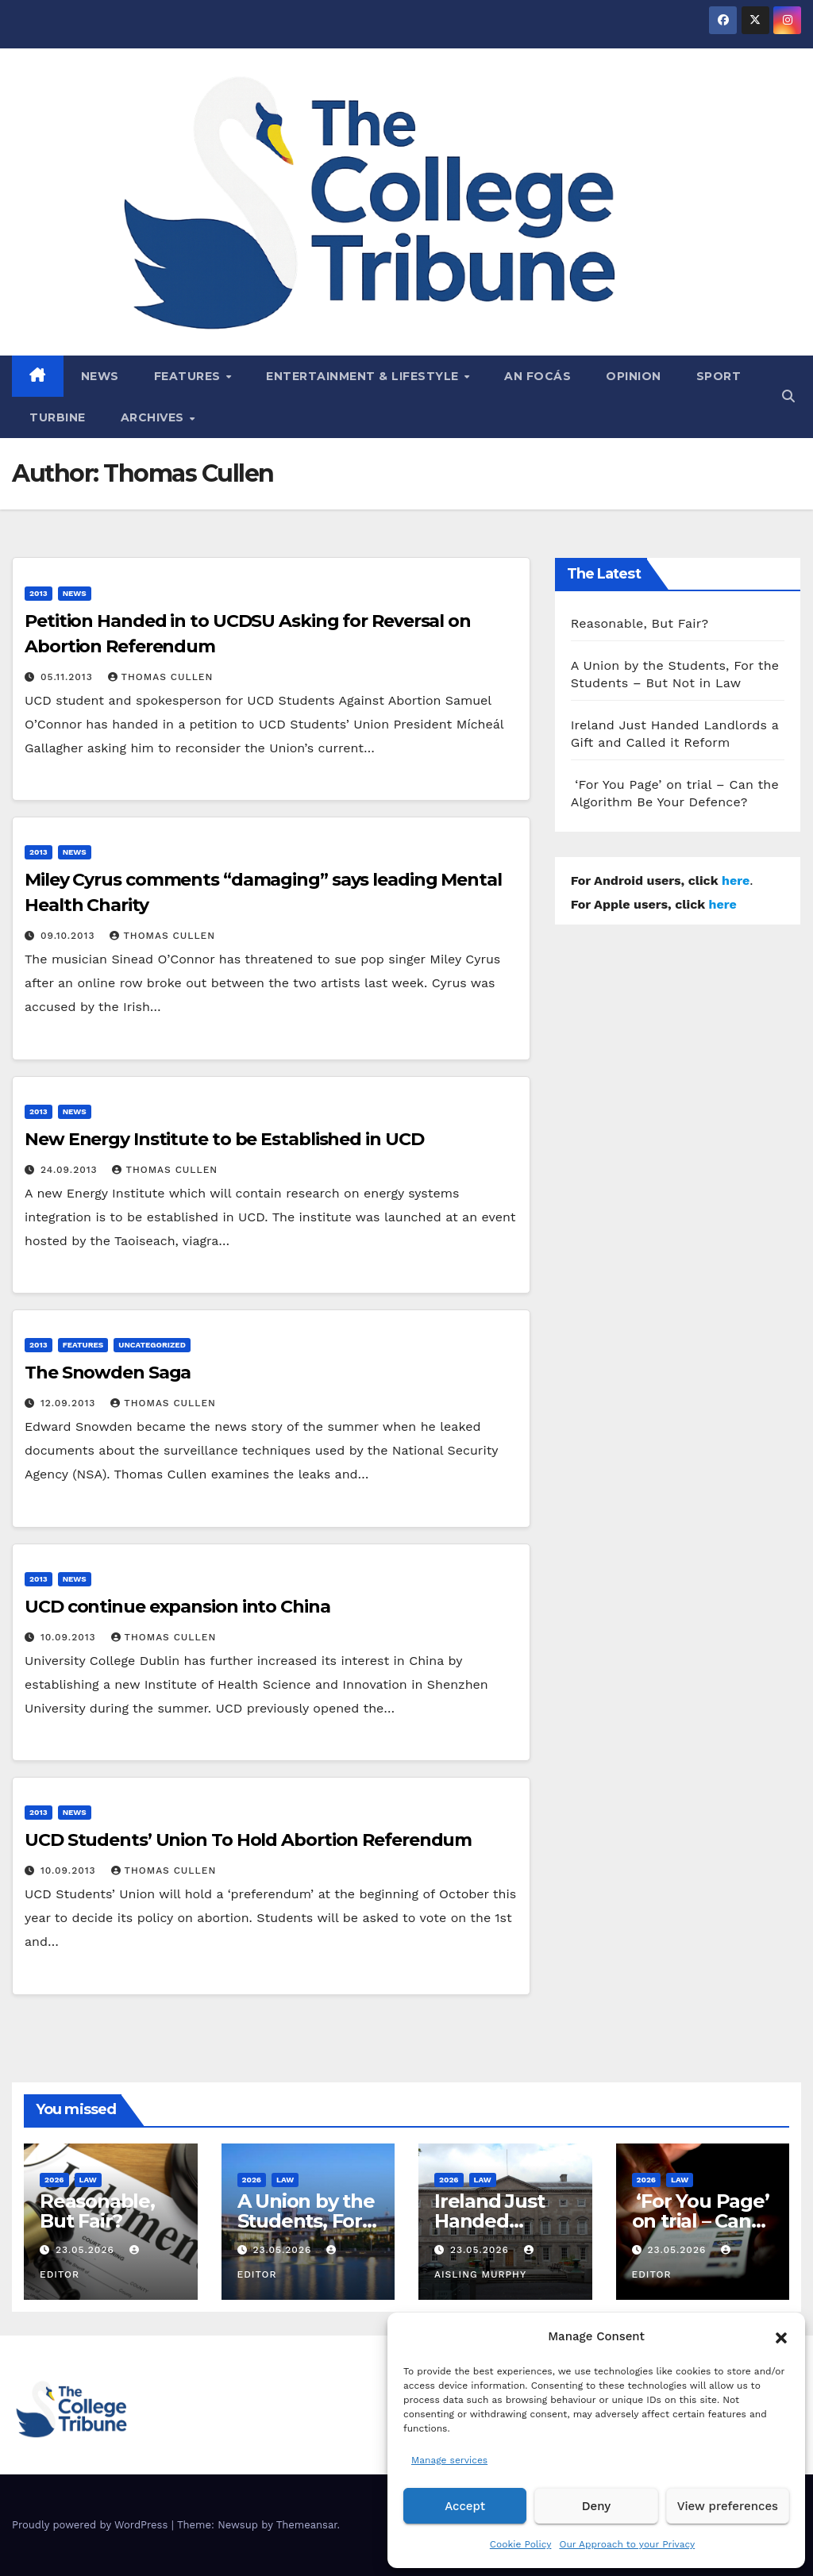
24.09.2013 (71, 1169)
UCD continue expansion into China (177, 1606)
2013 (38, 593)
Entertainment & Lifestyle (364, 376)
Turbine (57, 417)
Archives (154, 417)
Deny (596, 2506)
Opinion (633, 376)
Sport (719, 376)
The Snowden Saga (108, 1372)
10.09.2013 (70, 1637)
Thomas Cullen (161, 676)
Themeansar (306, 2525)
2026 (54, 2179)
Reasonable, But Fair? (640, 623)
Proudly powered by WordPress (91, 2525)
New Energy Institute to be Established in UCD (224, 1139)
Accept (465, 2506)
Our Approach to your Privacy (627, 2544)
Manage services (449, 2460)
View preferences (727, 2506)
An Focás (537, 376)
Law (88, 2179)
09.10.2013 (69, 935)
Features (189, 376)
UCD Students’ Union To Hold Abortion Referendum (248, 1840)
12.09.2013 (69, 1403)
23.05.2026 (87, 2249)
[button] (781, 2336)
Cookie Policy (521, 2544)
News (100, 376)
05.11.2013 (68, 676)
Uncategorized (152, 1344)
